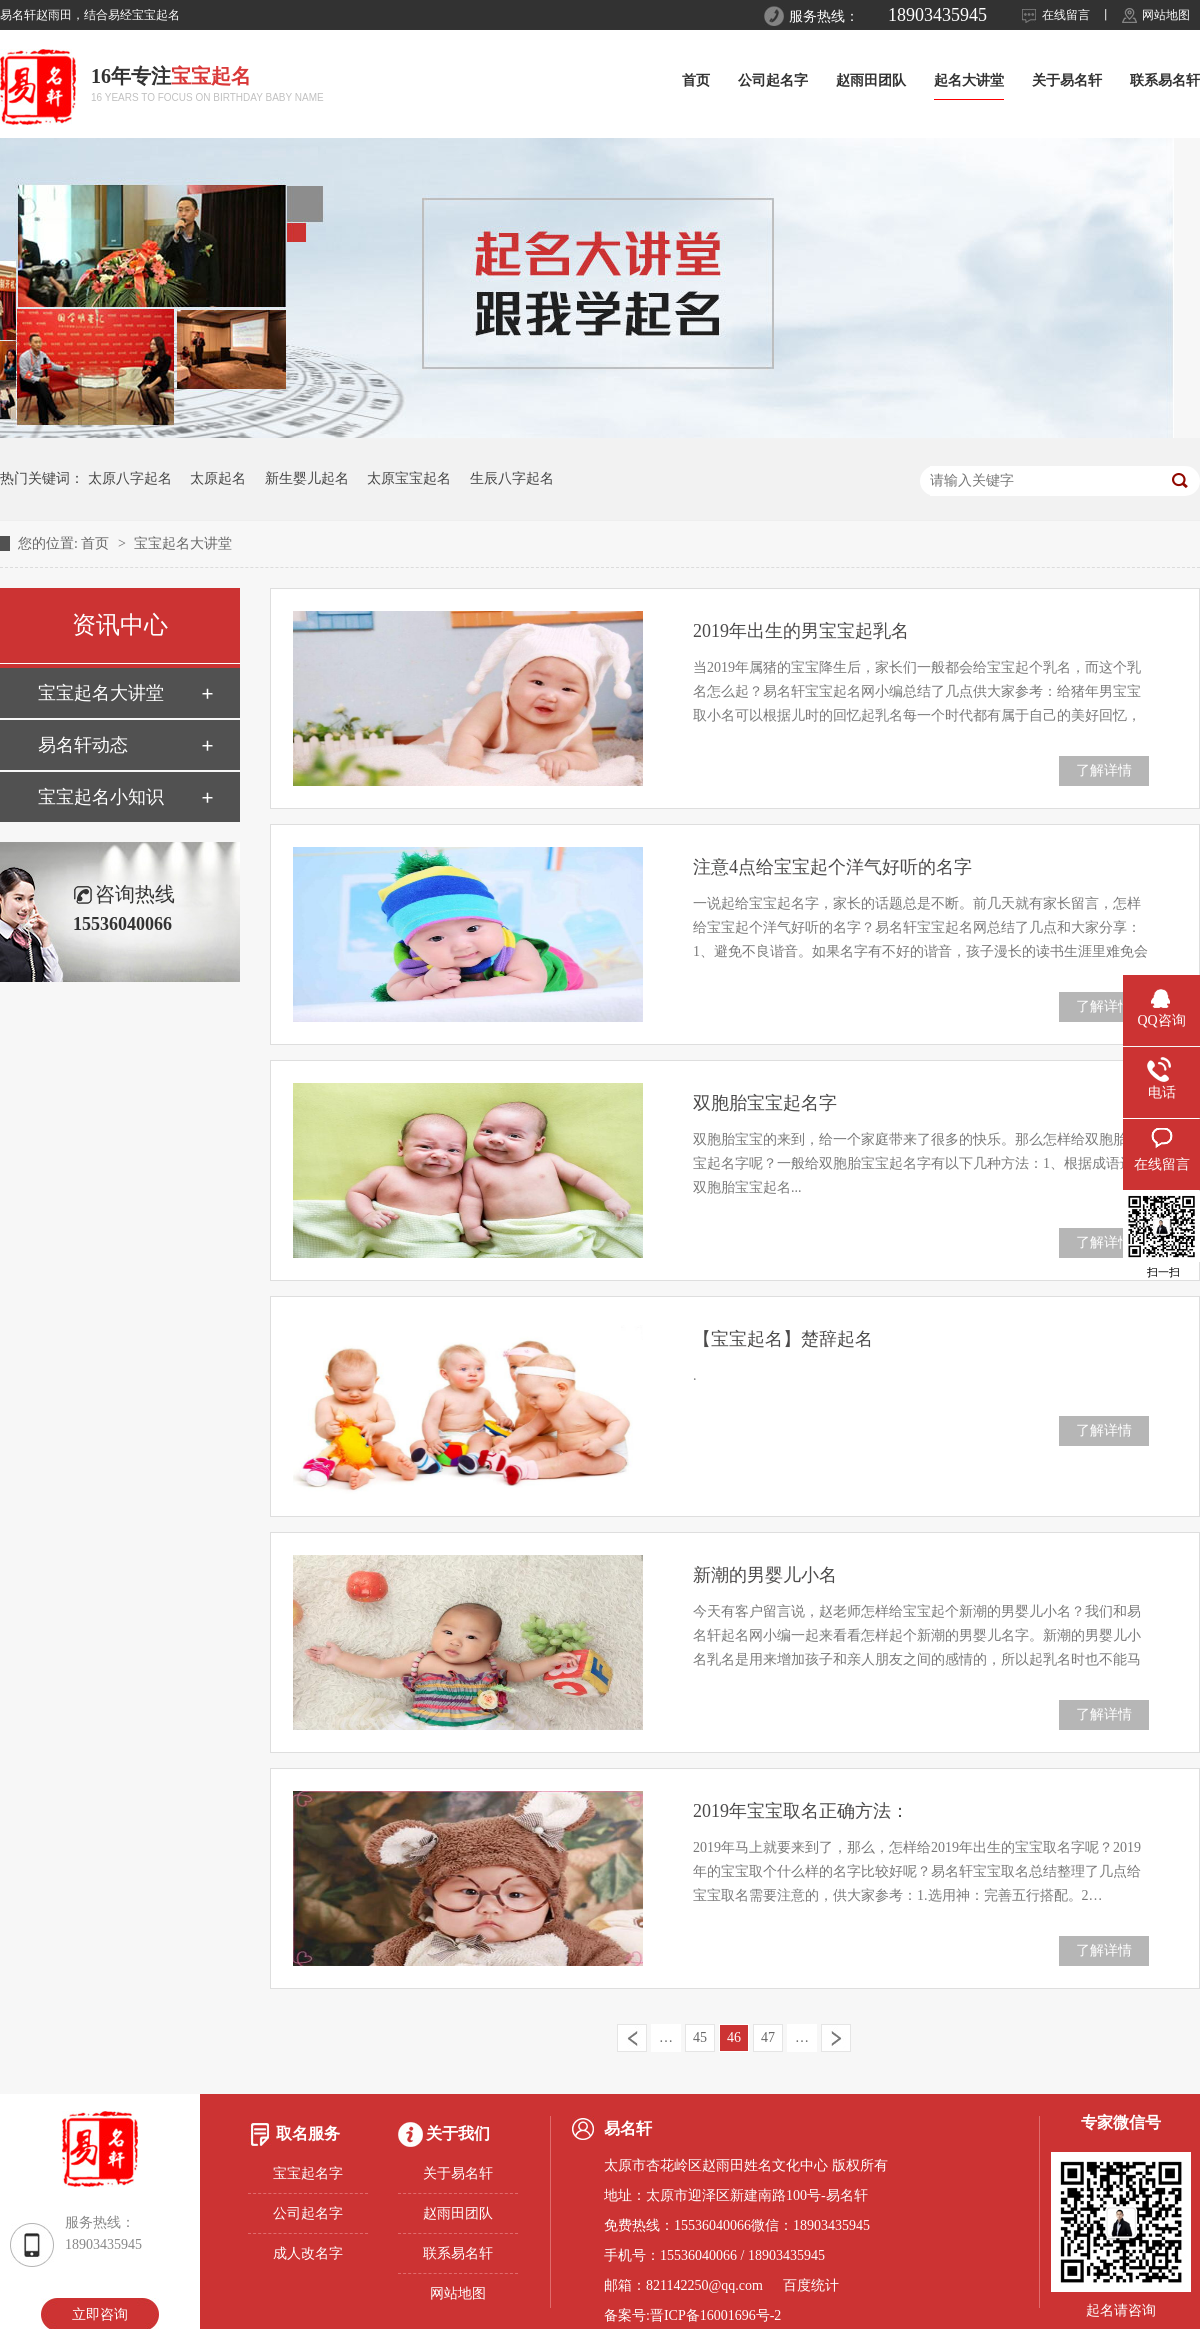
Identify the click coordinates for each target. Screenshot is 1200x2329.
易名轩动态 (83, 745)
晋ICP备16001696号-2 (715, 2315)
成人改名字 (308, 2253)
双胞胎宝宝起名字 (765, 1103)
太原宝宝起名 (409, 478)
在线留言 (1066, 15)
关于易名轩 (1067, 80)
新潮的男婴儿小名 (765, 1575)
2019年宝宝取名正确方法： (801, 1811)
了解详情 (1104, 770)
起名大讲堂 (969, 80)
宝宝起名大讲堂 (183, 543)
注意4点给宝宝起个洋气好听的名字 (832, 867)
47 (768, 2037)
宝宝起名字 (308, 2173)
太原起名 (218, 478)
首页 (696, 80)
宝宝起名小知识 (101, 797)
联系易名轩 (1165, 80)
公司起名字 (773, 80)
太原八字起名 (130, 478)
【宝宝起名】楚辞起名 (783, 1339)
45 (700, 2037)
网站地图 (1166, 15)
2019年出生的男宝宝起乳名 (801, 631)
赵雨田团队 (871, 80)
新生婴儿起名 (307, 478)
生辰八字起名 (512, 478)
